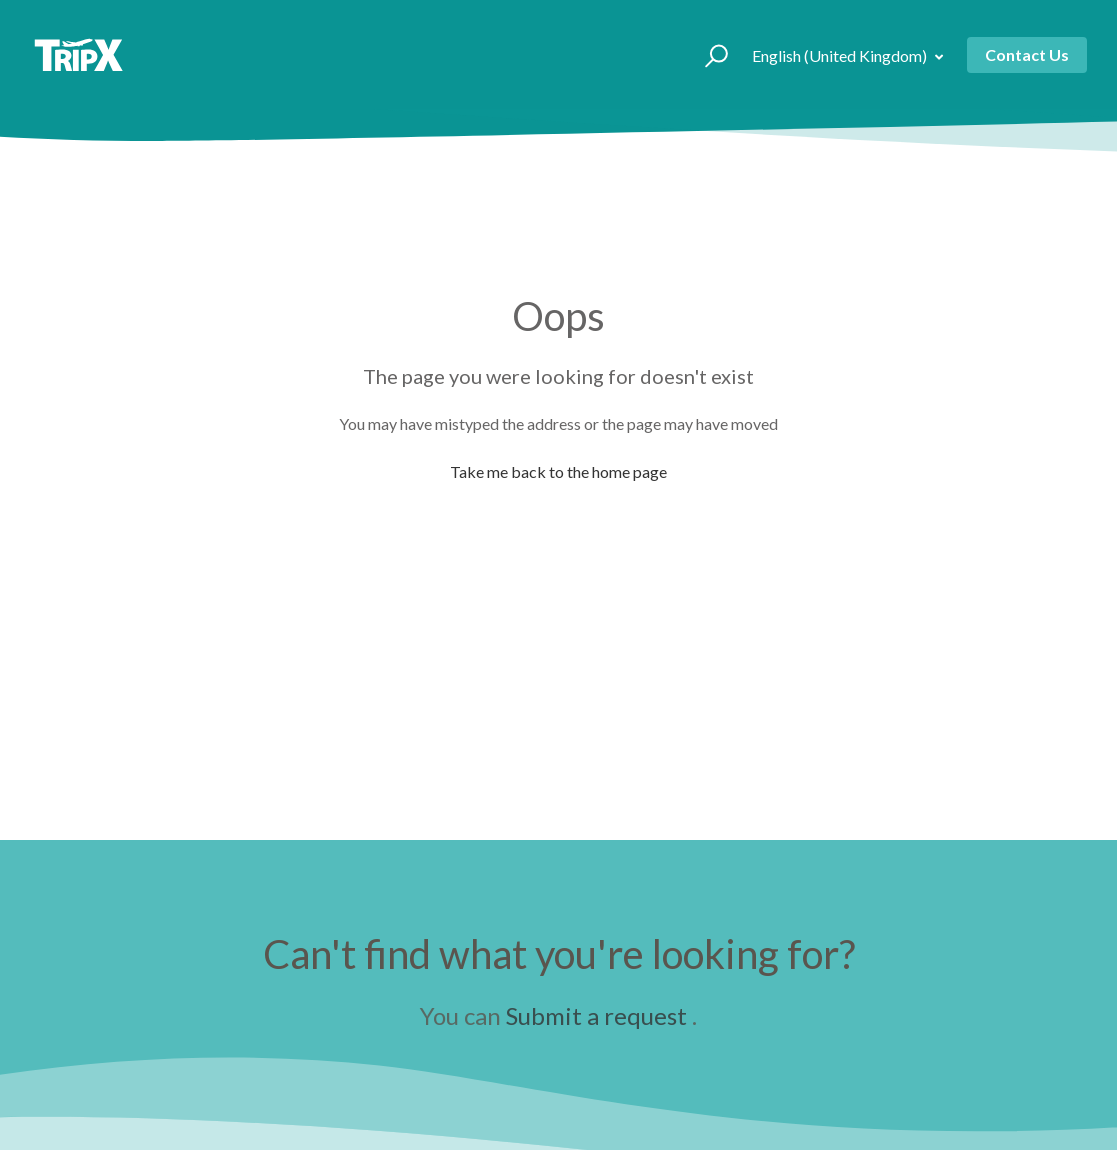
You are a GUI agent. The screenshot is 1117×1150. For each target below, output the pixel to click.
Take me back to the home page (558, 471)
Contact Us (1027, 54)
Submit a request (596, 1015)
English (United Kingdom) (841, 55)
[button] (707, 55)
